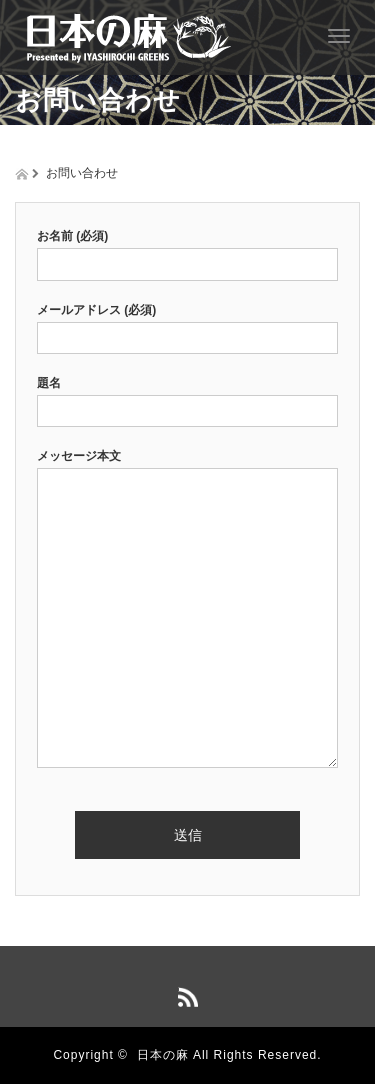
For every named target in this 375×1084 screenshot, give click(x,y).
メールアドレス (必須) (187, 324)
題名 (187, 397)
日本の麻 (163, 1055)
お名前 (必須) (187, 250)
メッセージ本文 (187, 610)
